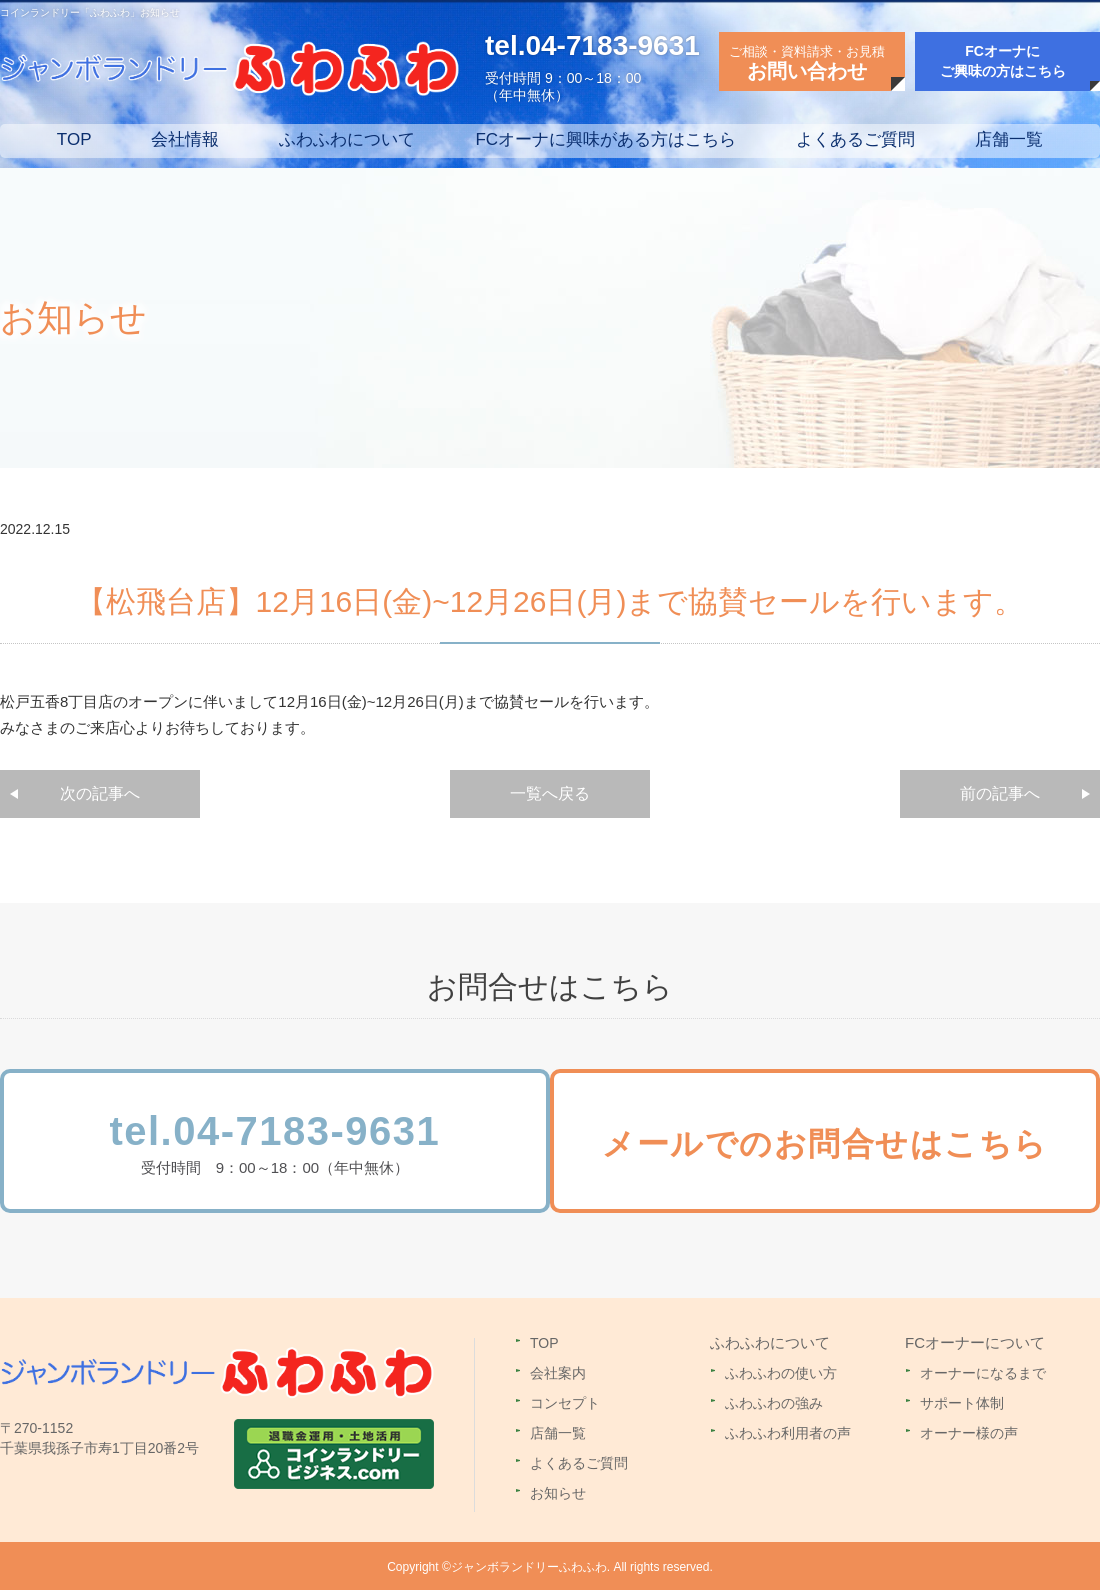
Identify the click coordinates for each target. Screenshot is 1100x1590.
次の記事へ (100, 793)
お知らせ (558, 1491)
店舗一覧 (1009, 139)
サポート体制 (962, 1401)
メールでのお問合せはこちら (842, 1145)
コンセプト (565, 1401)
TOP (74, 139)
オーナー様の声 (969, 1431)
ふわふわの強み (774, 1401)
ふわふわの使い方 (781, 1371)
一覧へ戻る (550, 793)
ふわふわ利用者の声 (788, 1431)
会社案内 (558, 1371)
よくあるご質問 (855, 139)
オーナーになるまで (983, 1371)
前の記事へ (1000, 793)
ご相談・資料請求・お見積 (807, 63)
